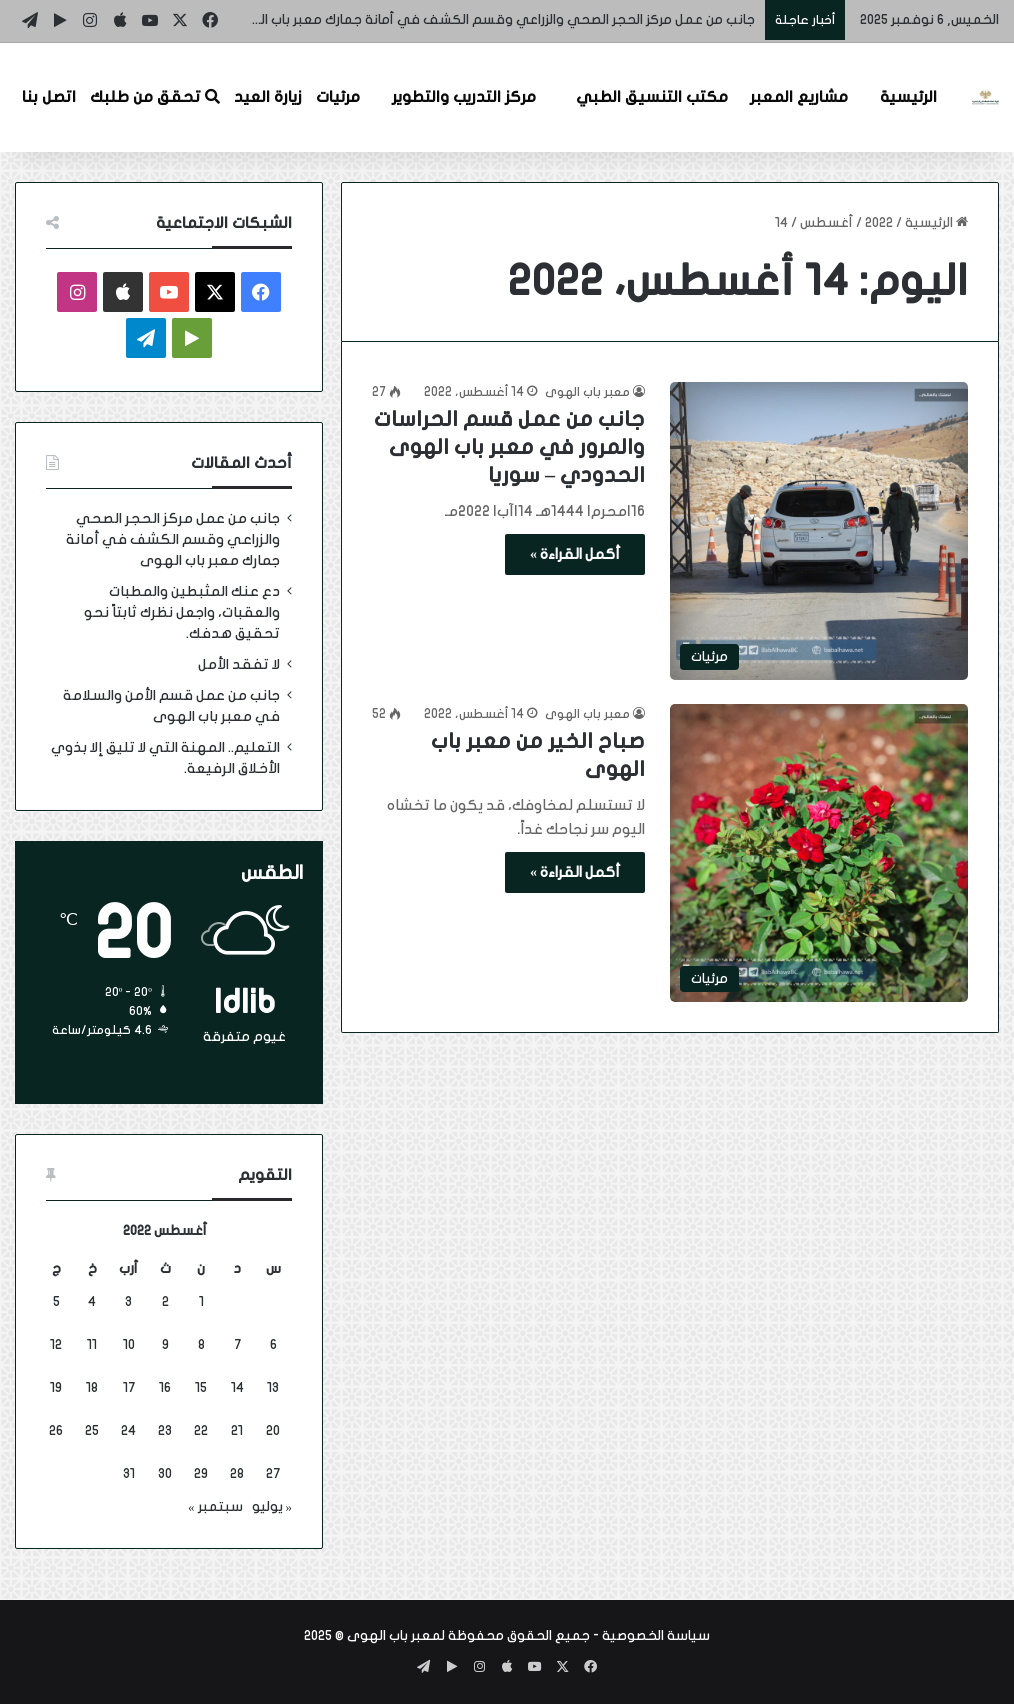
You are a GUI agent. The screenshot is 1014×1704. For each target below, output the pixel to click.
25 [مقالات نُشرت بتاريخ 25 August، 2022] (92, 1431)
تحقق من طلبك (155, 97)
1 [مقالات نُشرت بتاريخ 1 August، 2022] (201, 1302)
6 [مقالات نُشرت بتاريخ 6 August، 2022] (273, 1345)
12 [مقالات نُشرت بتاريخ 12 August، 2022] (56, 1345)
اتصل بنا (49, 97)
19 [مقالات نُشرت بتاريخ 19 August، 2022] (56, 1388)
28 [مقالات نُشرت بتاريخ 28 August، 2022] (237, 1474)
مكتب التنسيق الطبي (652, 97)
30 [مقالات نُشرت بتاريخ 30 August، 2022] (165, 1474)
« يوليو (272, 1507)
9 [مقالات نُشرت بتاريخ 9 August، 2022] (165, 1345)
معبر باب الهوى (587, 392)
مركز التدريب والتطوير (464, 97)
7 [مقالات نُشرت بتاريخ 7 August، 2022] (237, 1345)
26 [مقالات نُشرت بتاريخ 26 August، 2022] (56, 1431)
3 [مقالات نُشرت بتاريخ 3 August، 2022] (128, 1302)
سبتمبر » (215, 1507)
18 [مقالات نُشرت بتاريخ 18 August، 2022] (92, 1388)
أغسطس (826, 223)
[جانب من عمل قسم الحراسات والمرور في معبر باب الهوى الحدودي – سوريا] (819, 531)
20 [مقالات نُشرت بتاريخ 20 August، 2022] (273, 1431)
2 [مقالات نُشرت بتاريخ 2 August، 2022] (165, 1302)
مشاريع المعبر (799, 97)
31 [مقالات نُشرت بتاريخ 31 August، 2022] (129, 1474)
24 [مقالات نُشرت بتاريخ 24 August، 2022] (128, 1431)
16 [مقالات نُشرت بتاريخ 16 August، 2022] (165, 1388)
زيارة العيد (268, 97)
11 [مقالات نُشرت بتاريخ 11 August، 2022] (92, 1345)
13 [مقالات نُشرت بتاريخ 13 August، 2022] (273, 1388)
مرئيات (338, 97)
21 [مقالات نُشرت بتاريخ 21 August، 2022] (237, 1431)
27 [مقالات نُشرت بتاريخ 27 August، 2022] (273, 1474)
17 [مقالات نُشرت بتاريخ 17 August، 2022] (129, 1388)
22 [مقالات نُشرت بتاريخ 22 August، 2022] (201, 1431)
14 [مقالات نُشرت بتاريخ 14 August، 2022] (237, 1388)
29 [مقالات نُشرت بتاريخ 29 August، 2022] (201, 1474)
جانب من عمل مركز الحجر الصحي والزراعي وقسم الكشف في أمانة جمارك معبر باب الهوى (492, 20)
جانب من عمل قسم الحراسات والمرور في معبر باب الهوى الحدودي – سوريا (509, 447)
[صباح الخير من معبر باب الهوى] (819, 853)
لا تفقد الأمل (239, 665)
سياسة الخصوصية (656, 1636)
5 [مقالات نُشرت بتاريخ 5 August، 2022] (56, 1302)
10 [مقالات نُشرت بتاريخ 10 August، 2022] (129, 1345)
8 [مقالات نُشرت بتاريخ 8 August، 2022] (201, 1345)
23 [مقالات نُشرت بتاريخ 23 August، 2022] (165, 1431)
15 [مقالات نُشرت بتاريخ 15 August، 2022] (201, 1388)
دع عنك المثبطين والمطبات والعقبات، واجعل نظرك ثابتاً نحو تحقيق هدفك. (182, 613)
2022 (879, 223)
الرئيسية (908, 97)
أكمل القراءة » (575, 554)
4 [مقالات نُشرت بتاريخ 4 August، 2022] (92, 1302)
